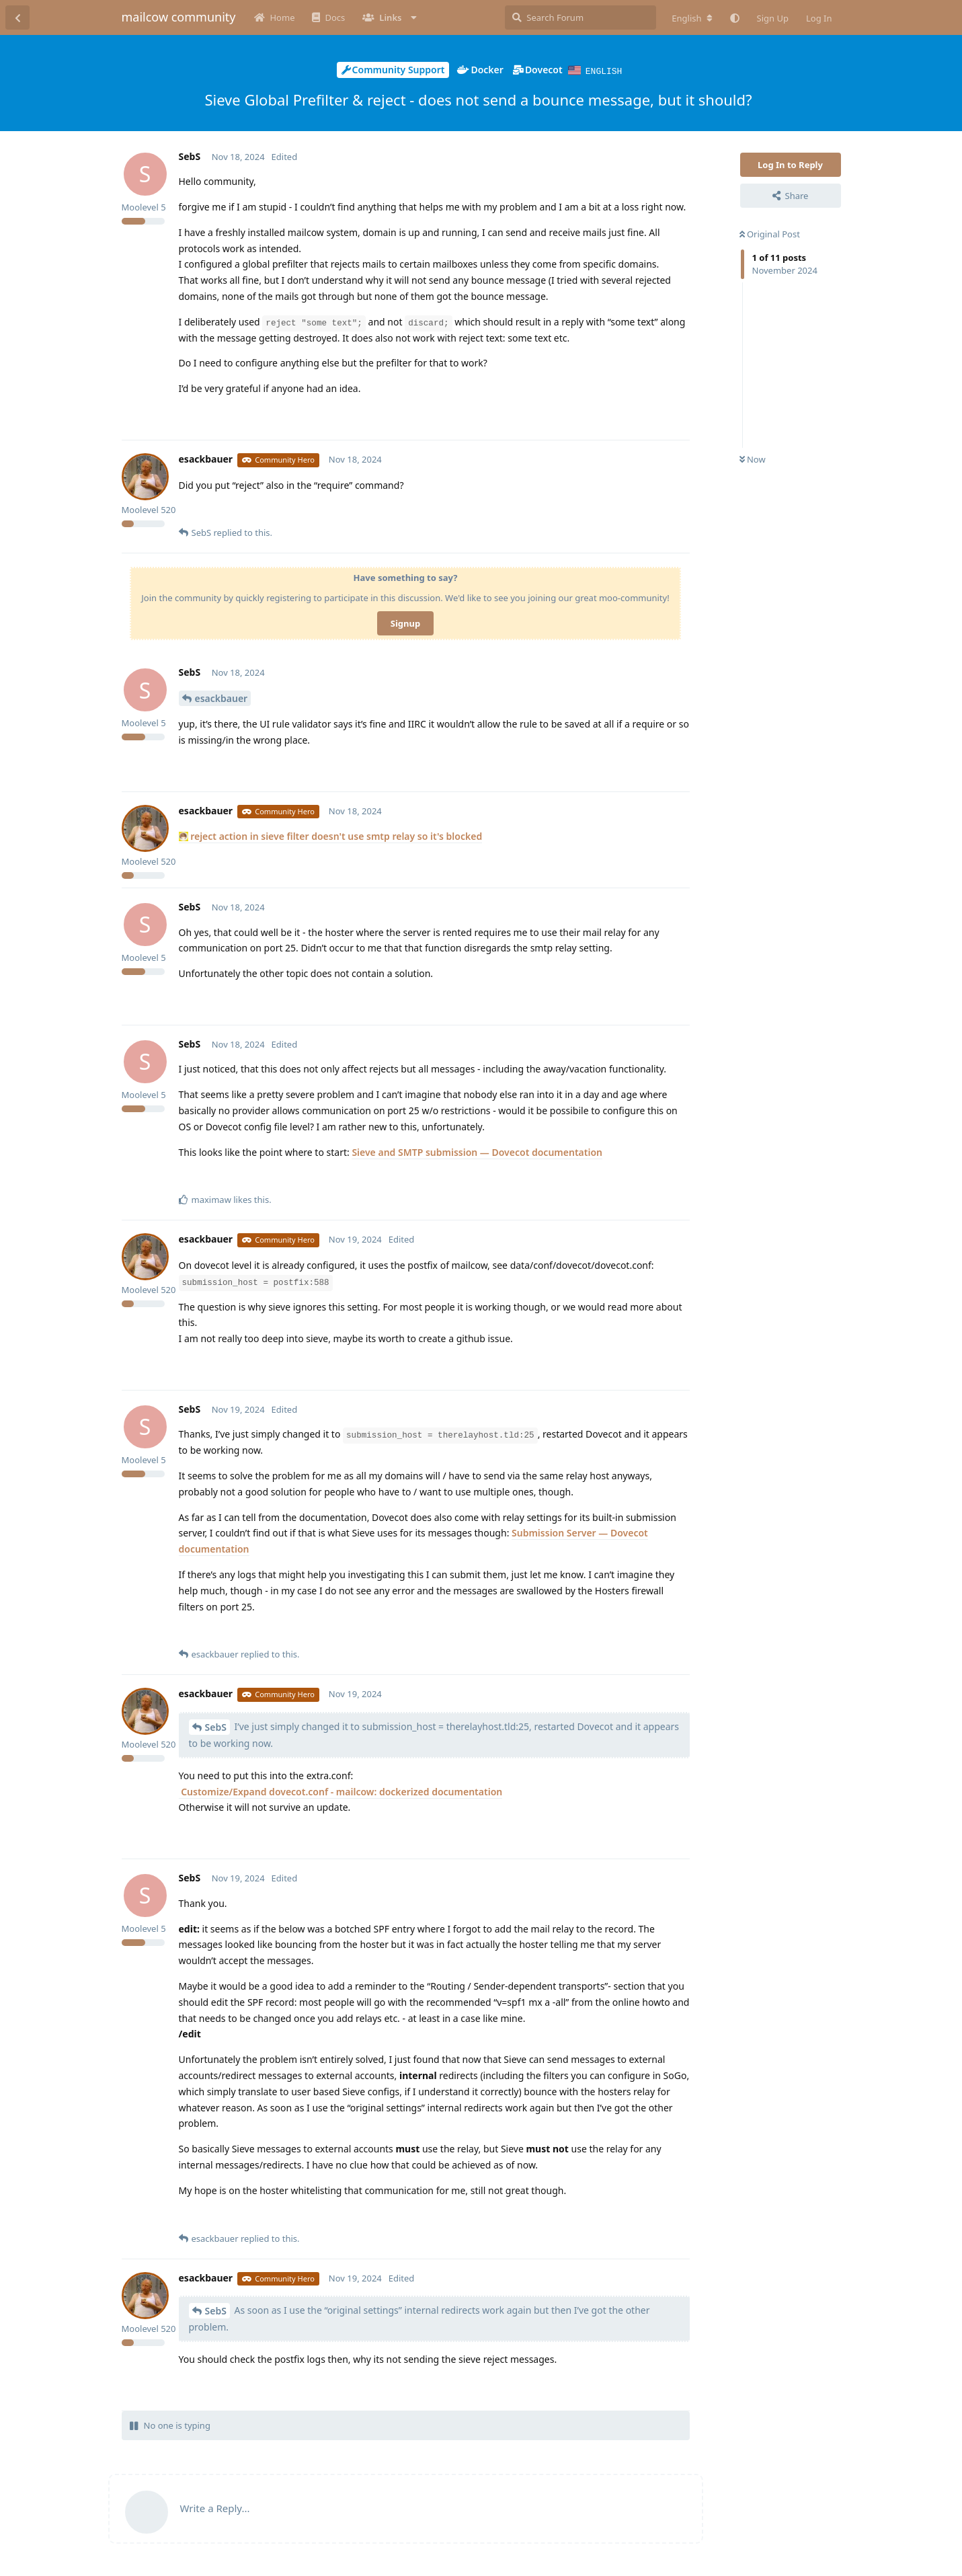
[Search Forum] (580, 17)
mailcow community (179, 17)
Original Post (769, 233)
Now (752, 459)
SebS (216, 1726)
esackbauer (221, 697)
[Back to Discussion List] (17, 17)
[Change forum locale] (692, 18)
